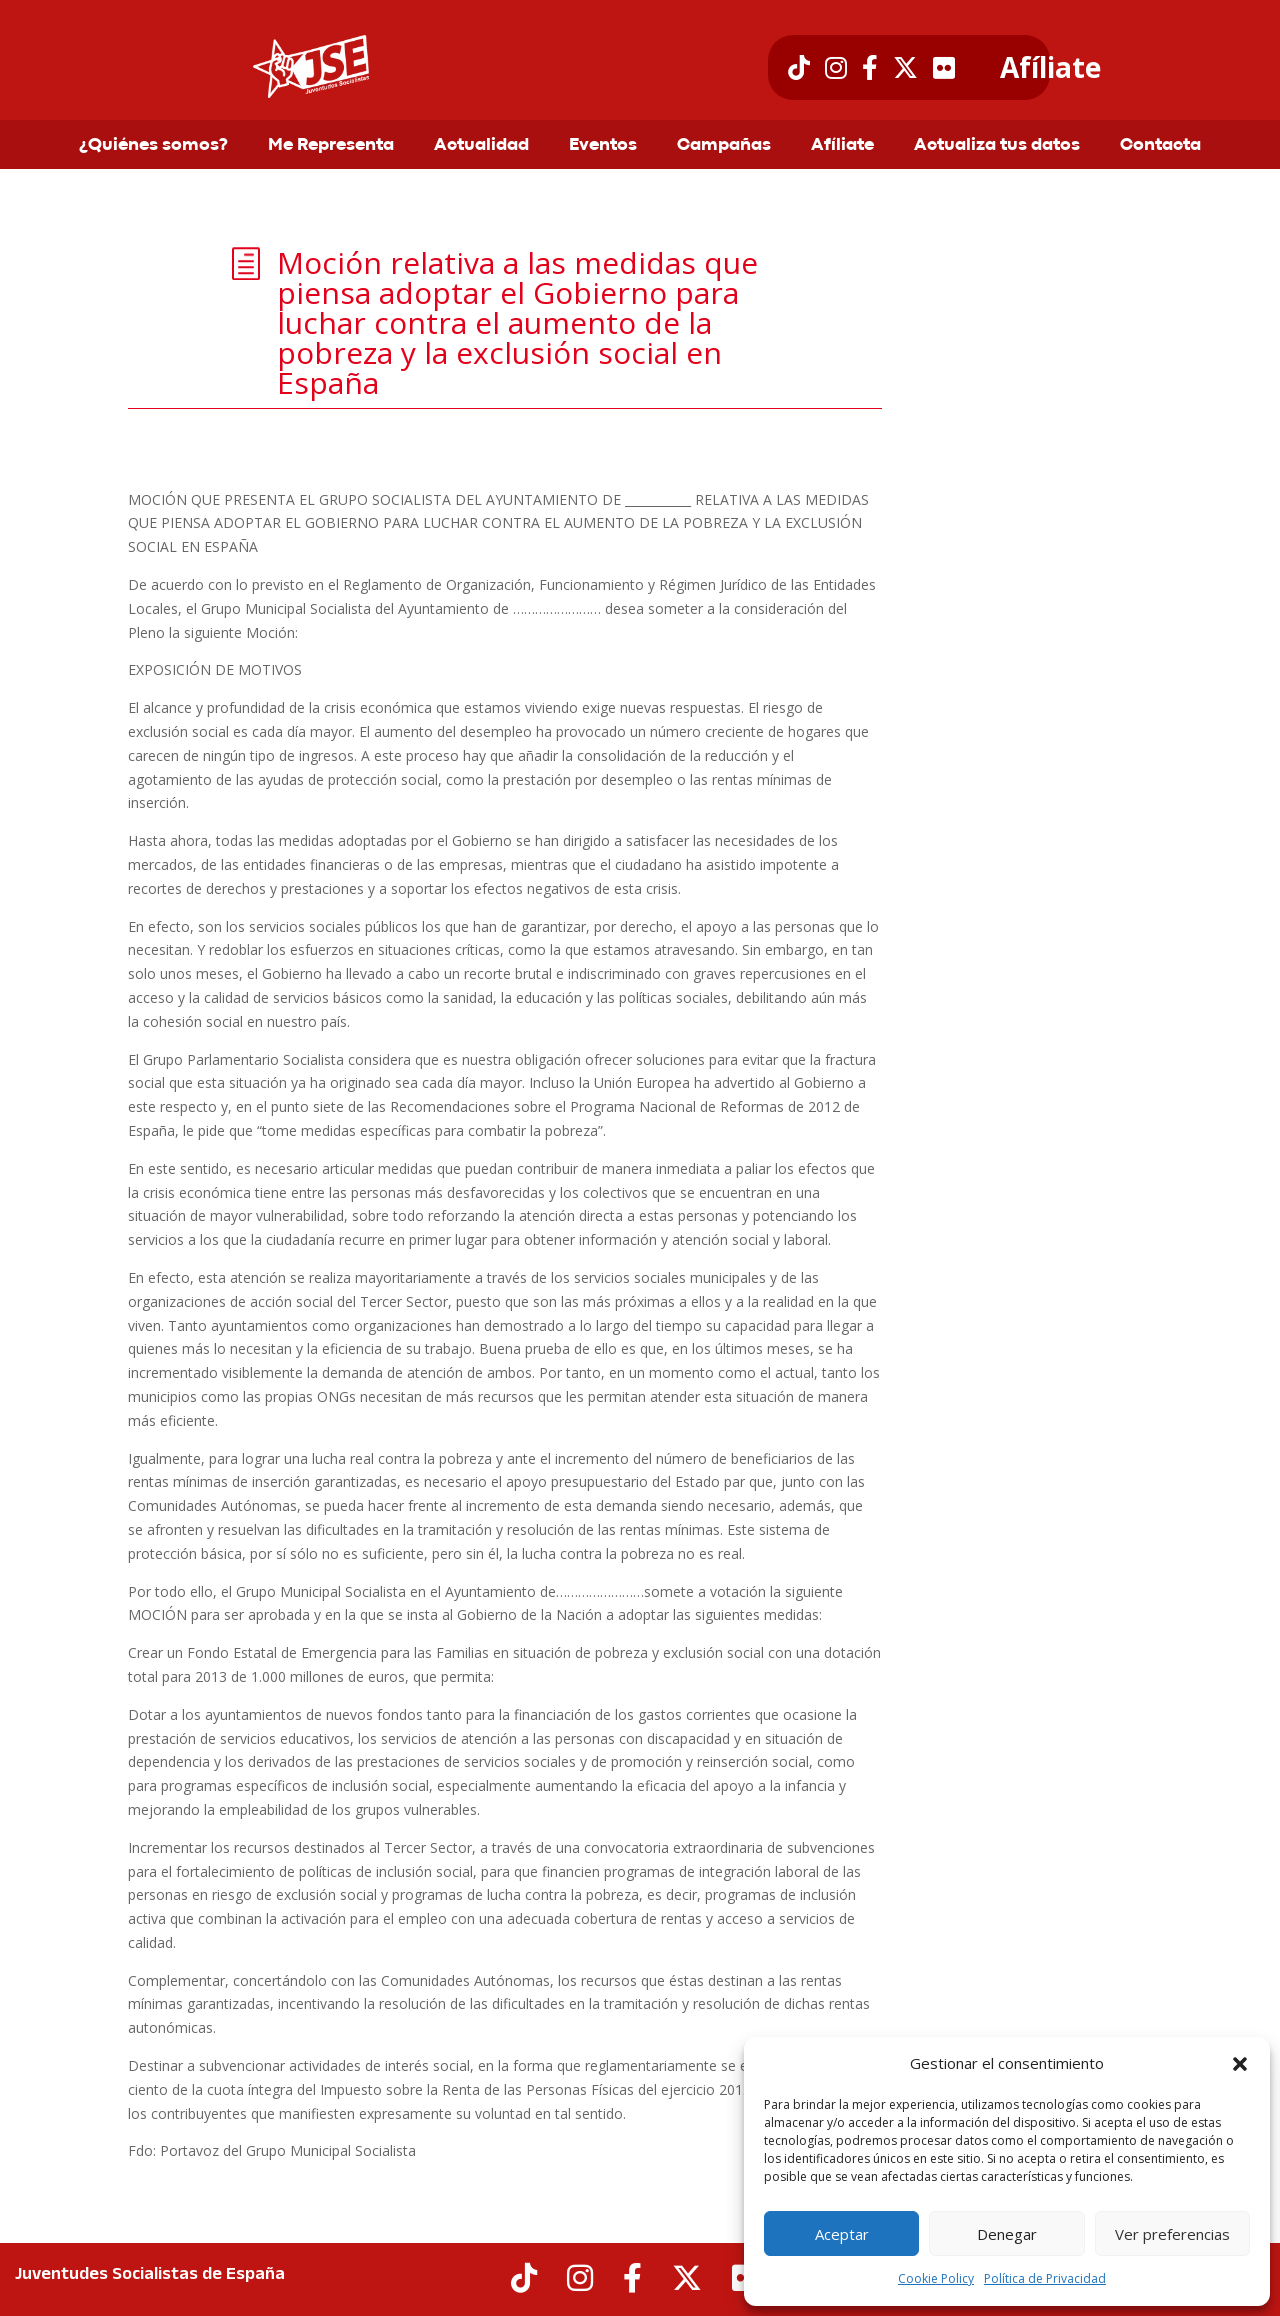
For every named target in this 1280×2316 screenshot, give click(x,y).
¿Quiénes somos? (153, 146)
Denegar (1007, 2234)
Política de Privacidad (1045, 2278)
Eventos (603, 146)
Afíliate (1050, 68)
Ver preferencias (1172, 2234)
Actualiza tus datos (997, 146)
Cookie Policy (936, 2278)
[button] (1240, 2064)
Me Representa (331, 146)
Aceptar (842, 2234)
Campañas (724, 146)
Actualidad (481, 146)
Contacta (1160, 146)
